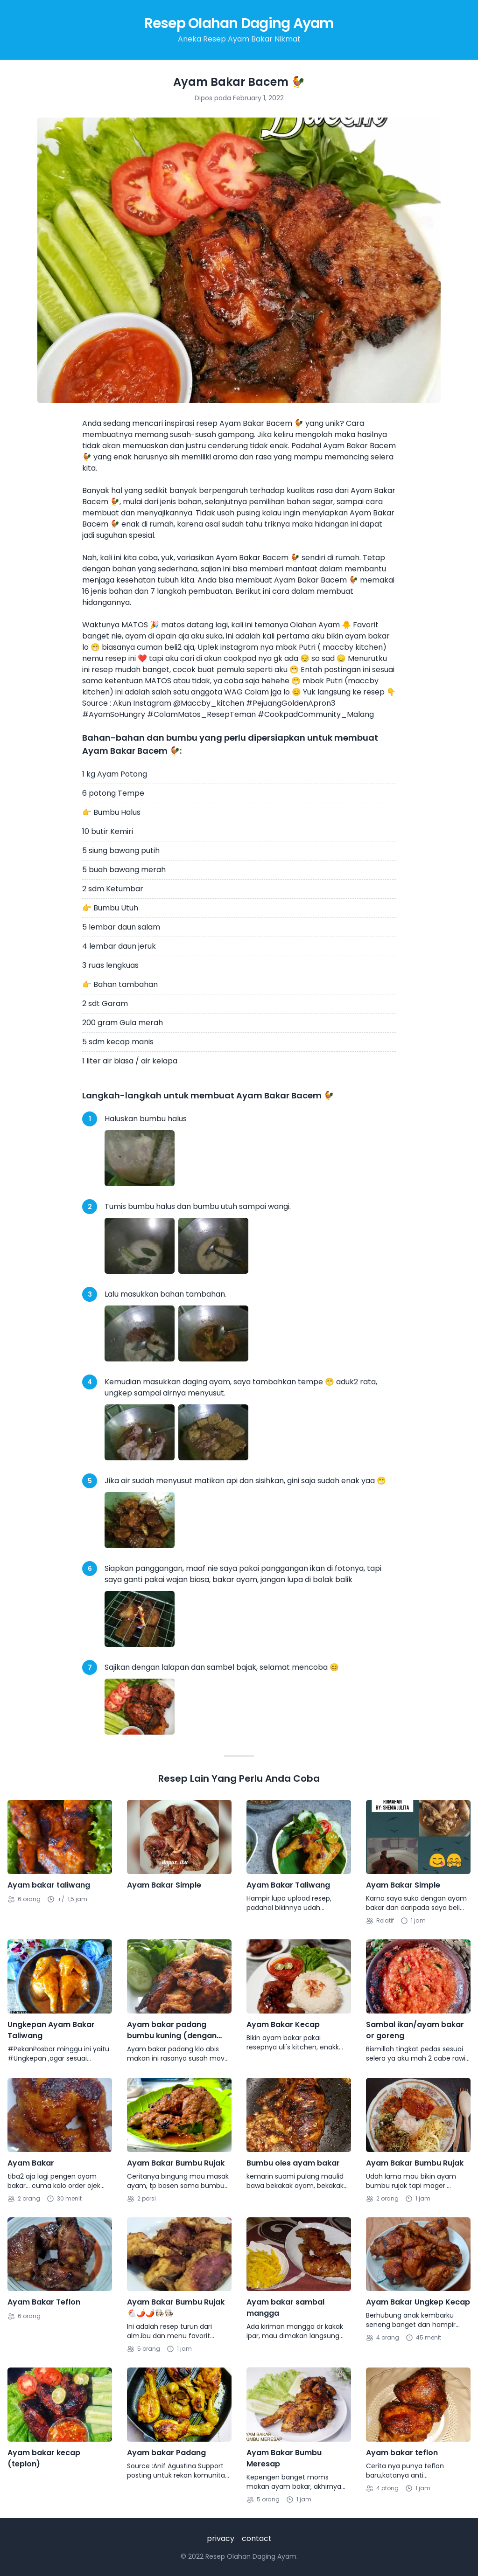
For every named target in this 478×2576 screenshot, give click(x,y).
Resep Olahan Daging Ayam (239, 23)
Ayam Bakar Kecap (283, 2024)
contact (257, 2538)
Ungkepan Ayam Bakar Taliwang (51, 2030)
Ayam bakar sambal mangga (285, 2308)
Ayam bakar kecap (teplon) (43, 2458)
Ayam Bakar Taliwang (288, 1885)
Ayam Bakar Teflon (43, 2302)
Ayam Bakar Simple (164, 1885)
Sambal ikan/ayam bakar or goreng (415, 2030)
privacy (220, 2538)
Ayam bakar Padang (166, 2452)
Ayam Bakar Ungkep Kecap (418, 2302)
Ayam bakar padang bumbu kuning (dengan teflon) (172, 2030)
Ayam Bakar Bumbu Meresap (284, 2458)
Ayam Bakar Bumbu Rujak (176, 2163)
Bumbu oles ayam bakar (293, 2163)
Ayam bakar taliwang (48, 1885)
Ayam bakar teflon (402, 2452)
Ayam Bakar (30, 2163)
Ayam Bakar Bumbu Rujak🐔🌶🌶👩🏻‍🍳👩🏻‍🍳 (176, 2308)
